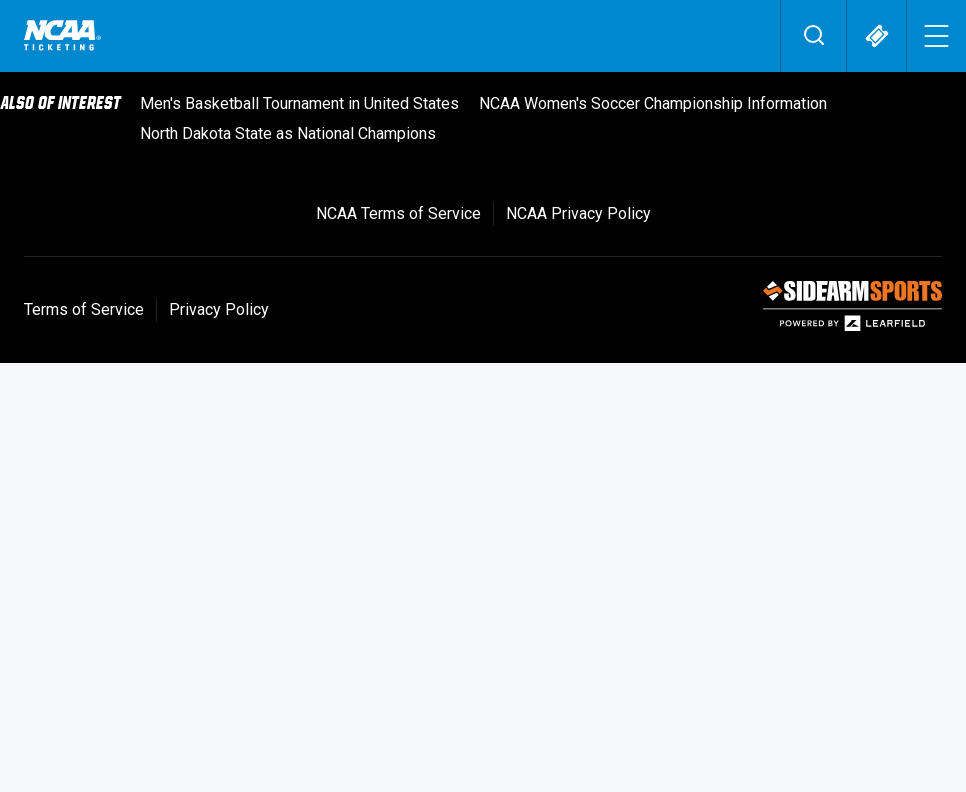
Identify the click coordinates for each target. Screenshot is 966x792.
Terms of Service (84, 309)
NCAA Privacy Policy (578, 213)
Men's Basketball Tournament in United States (299, 103)
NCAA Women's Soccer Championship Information (653, 103)
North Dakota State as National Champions (288, 133)
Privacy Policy (219, 309)
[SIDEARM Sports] (852, 326)
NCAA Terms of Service (398, 213)
